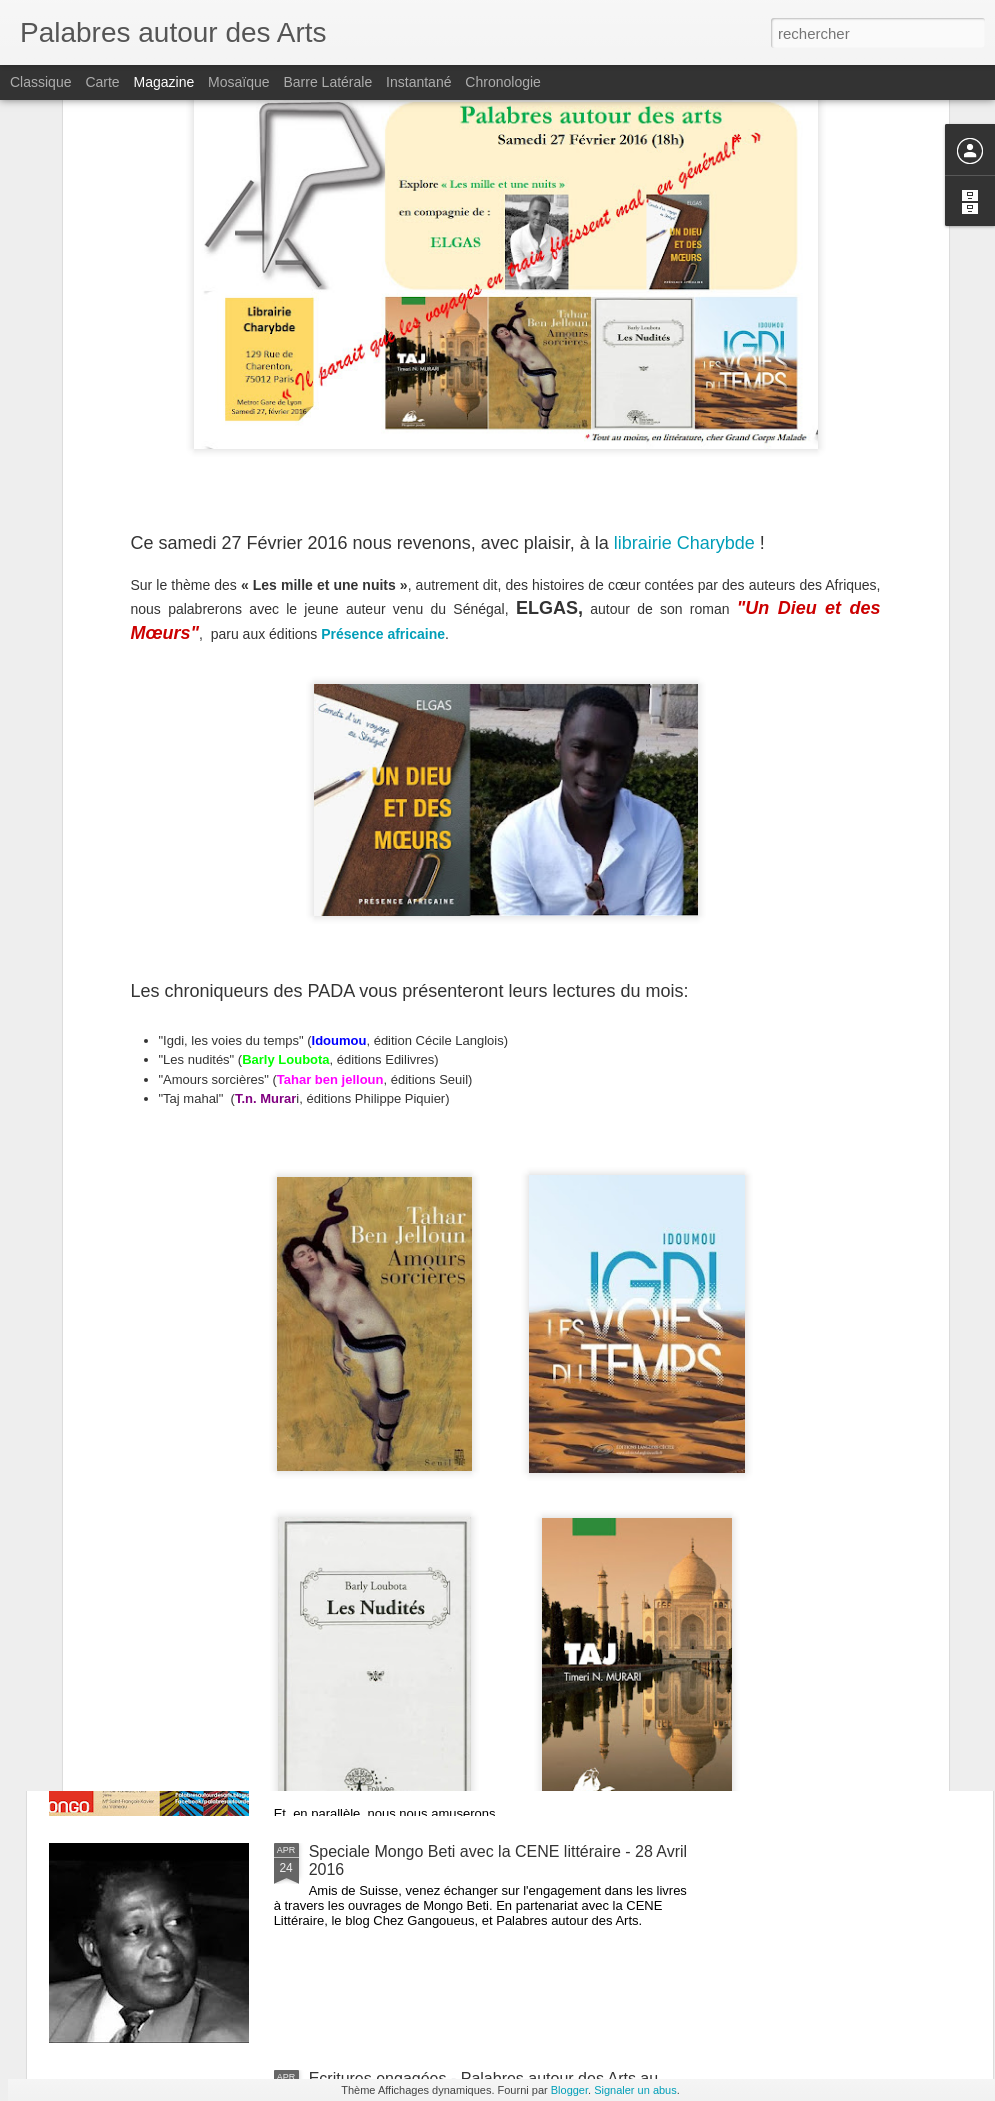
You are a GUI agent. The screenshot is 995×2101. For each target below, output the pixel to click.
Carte (102, 82)
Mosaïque (238, 82)
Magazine (164, 82)
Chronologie (503, 82)
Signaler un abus (635, 2090)
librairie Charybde (687, 306)
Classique (40, 82)
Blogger (569, 2090)
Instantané (418, 82)
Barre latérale (327, 82)
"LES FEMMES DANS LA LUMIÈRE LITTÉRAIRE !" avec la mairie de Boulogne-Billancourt (493, 1406)
